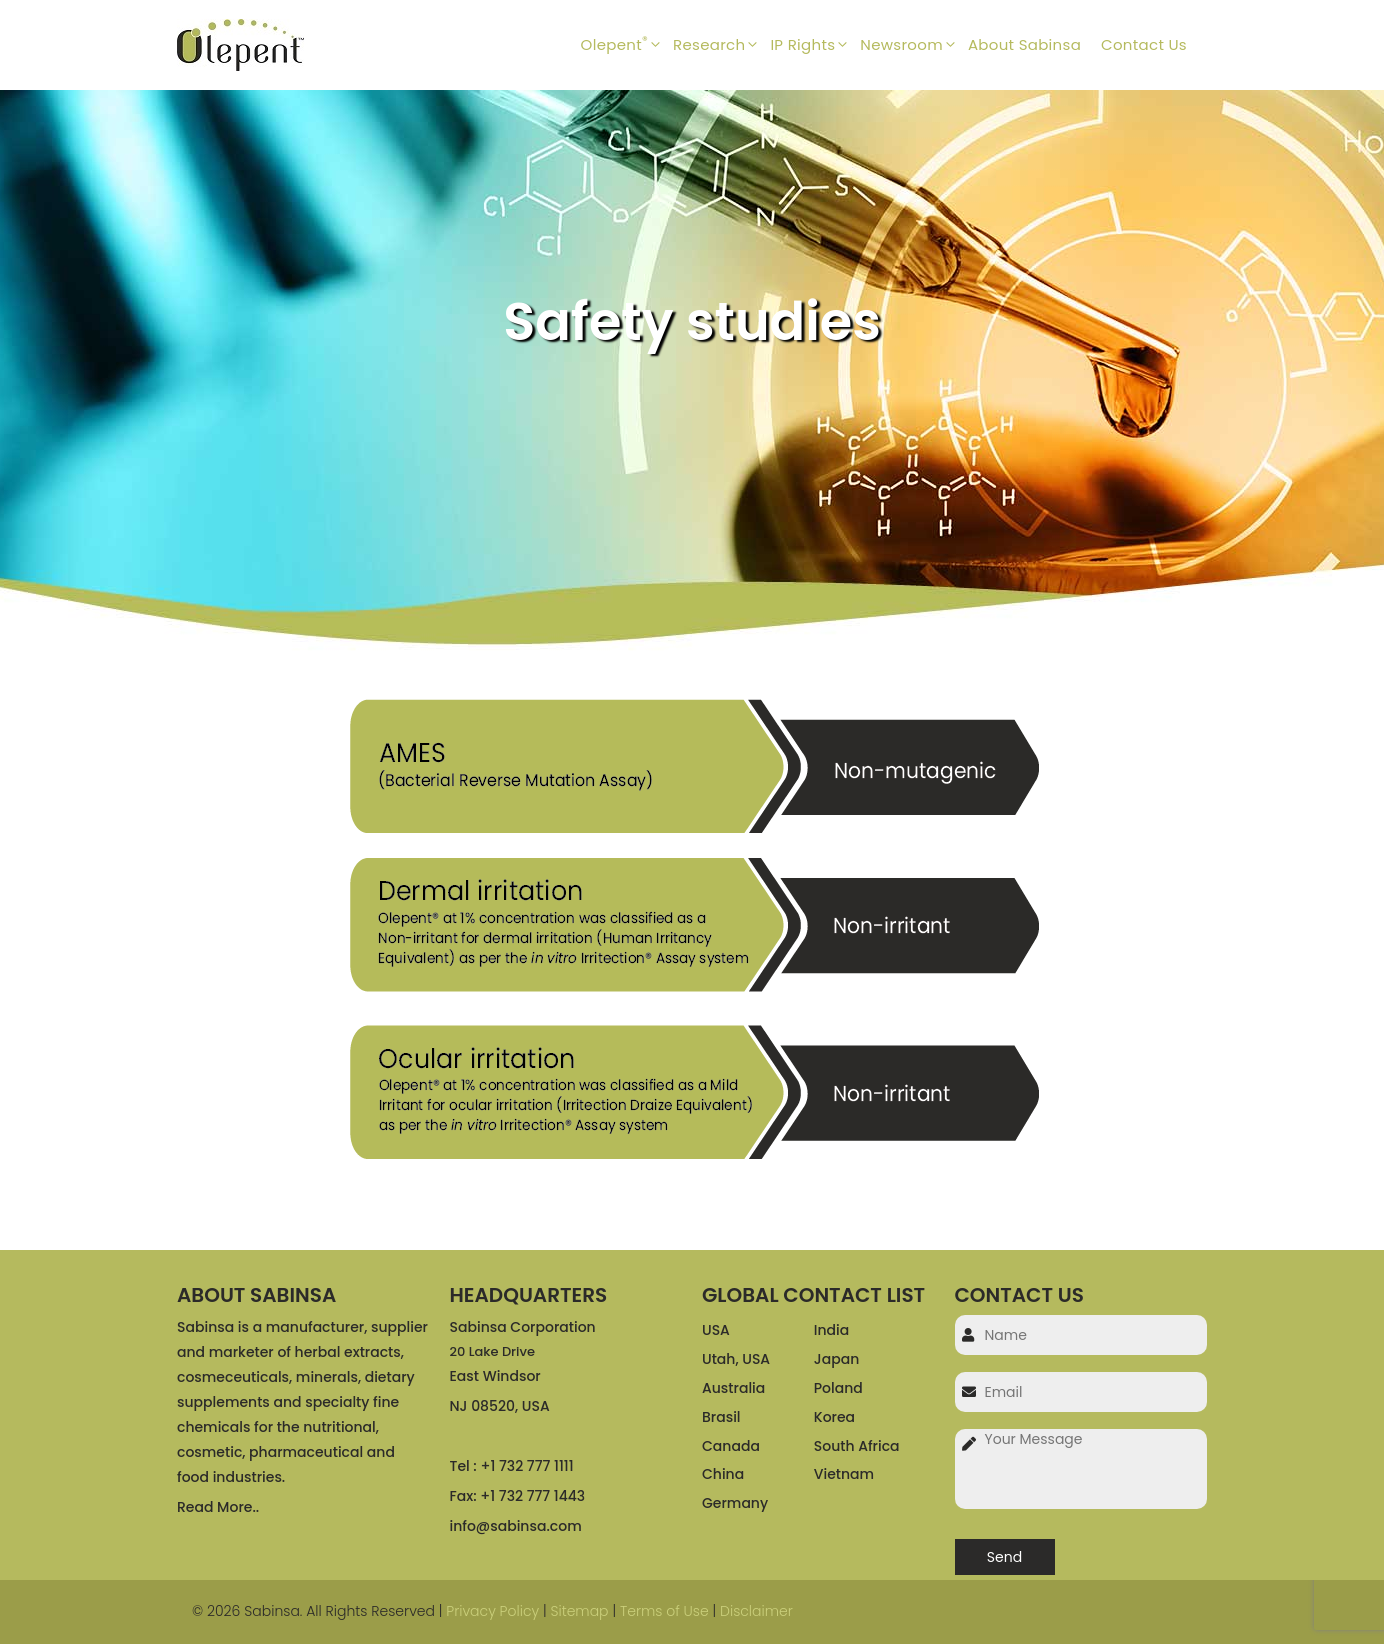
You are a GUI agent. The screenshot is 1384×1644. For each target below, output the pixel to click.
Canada (731, 1446)
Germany (735, 1503)
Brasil (721, 1417)
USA (716, 1330)
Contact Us (1144, 44)
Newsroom (914, 45)
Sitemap (579, 1611)
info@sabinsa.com (516, 1526)
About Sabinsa (1024, 44)
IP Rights (815, 45)
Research (721, 45)
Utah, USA (736, 1359)
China (723, 1474)
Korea (834, 1417)
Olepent (627, 45)
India (831, 1330)
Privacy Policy (492, 1611)
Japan (836, 1359)
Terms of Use (664, 1611)
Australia (733, 1388)
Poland (838, 1388)
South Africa (857, 1446)
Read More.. (218, 1507)
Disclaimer (756, 1611)
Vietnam (844, 1474)
